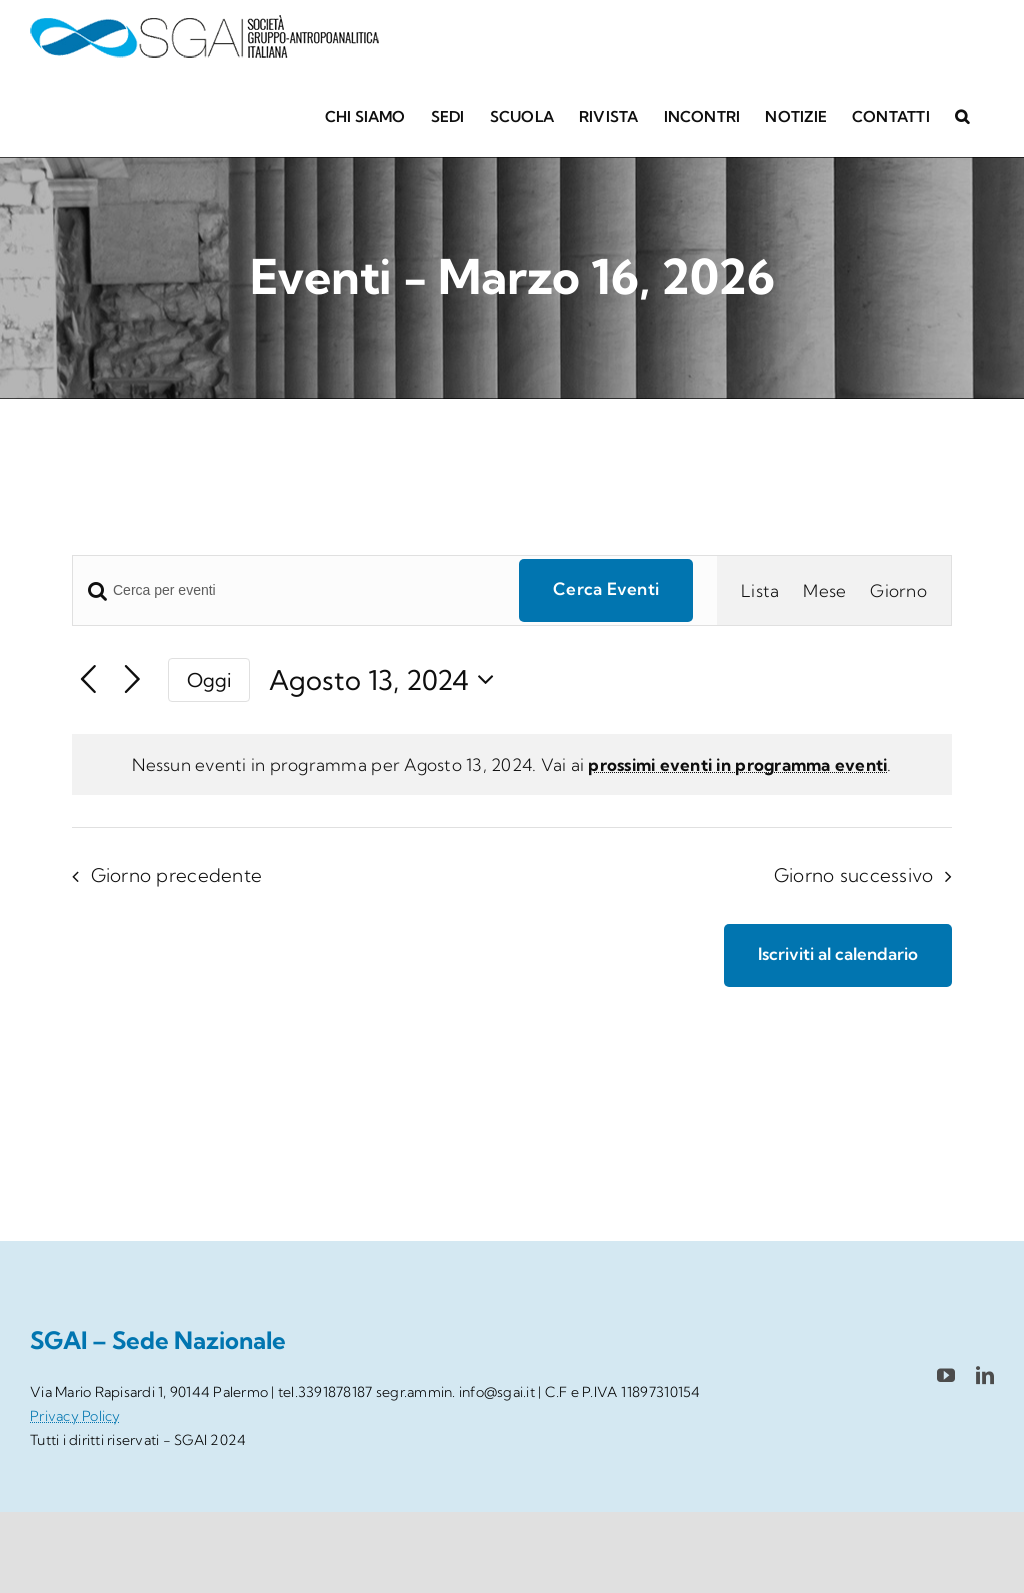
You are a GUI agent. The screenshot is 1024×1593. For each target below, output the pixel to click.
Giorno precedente (177, 875)
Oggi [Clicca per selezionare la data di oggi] (209, 680)
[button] (962, 115)
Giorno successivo (854, 875)
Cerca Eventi (606, 588)
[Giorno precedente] (88, 680)
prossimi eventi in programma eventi (737, 764)
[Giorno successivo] (132, 680)
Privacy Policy (75, 1416)
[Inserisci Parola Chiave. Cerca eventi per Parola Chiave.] (284, 590)
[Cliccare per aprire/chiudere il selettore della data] (387, 680)
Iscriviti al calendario (838, 954)
